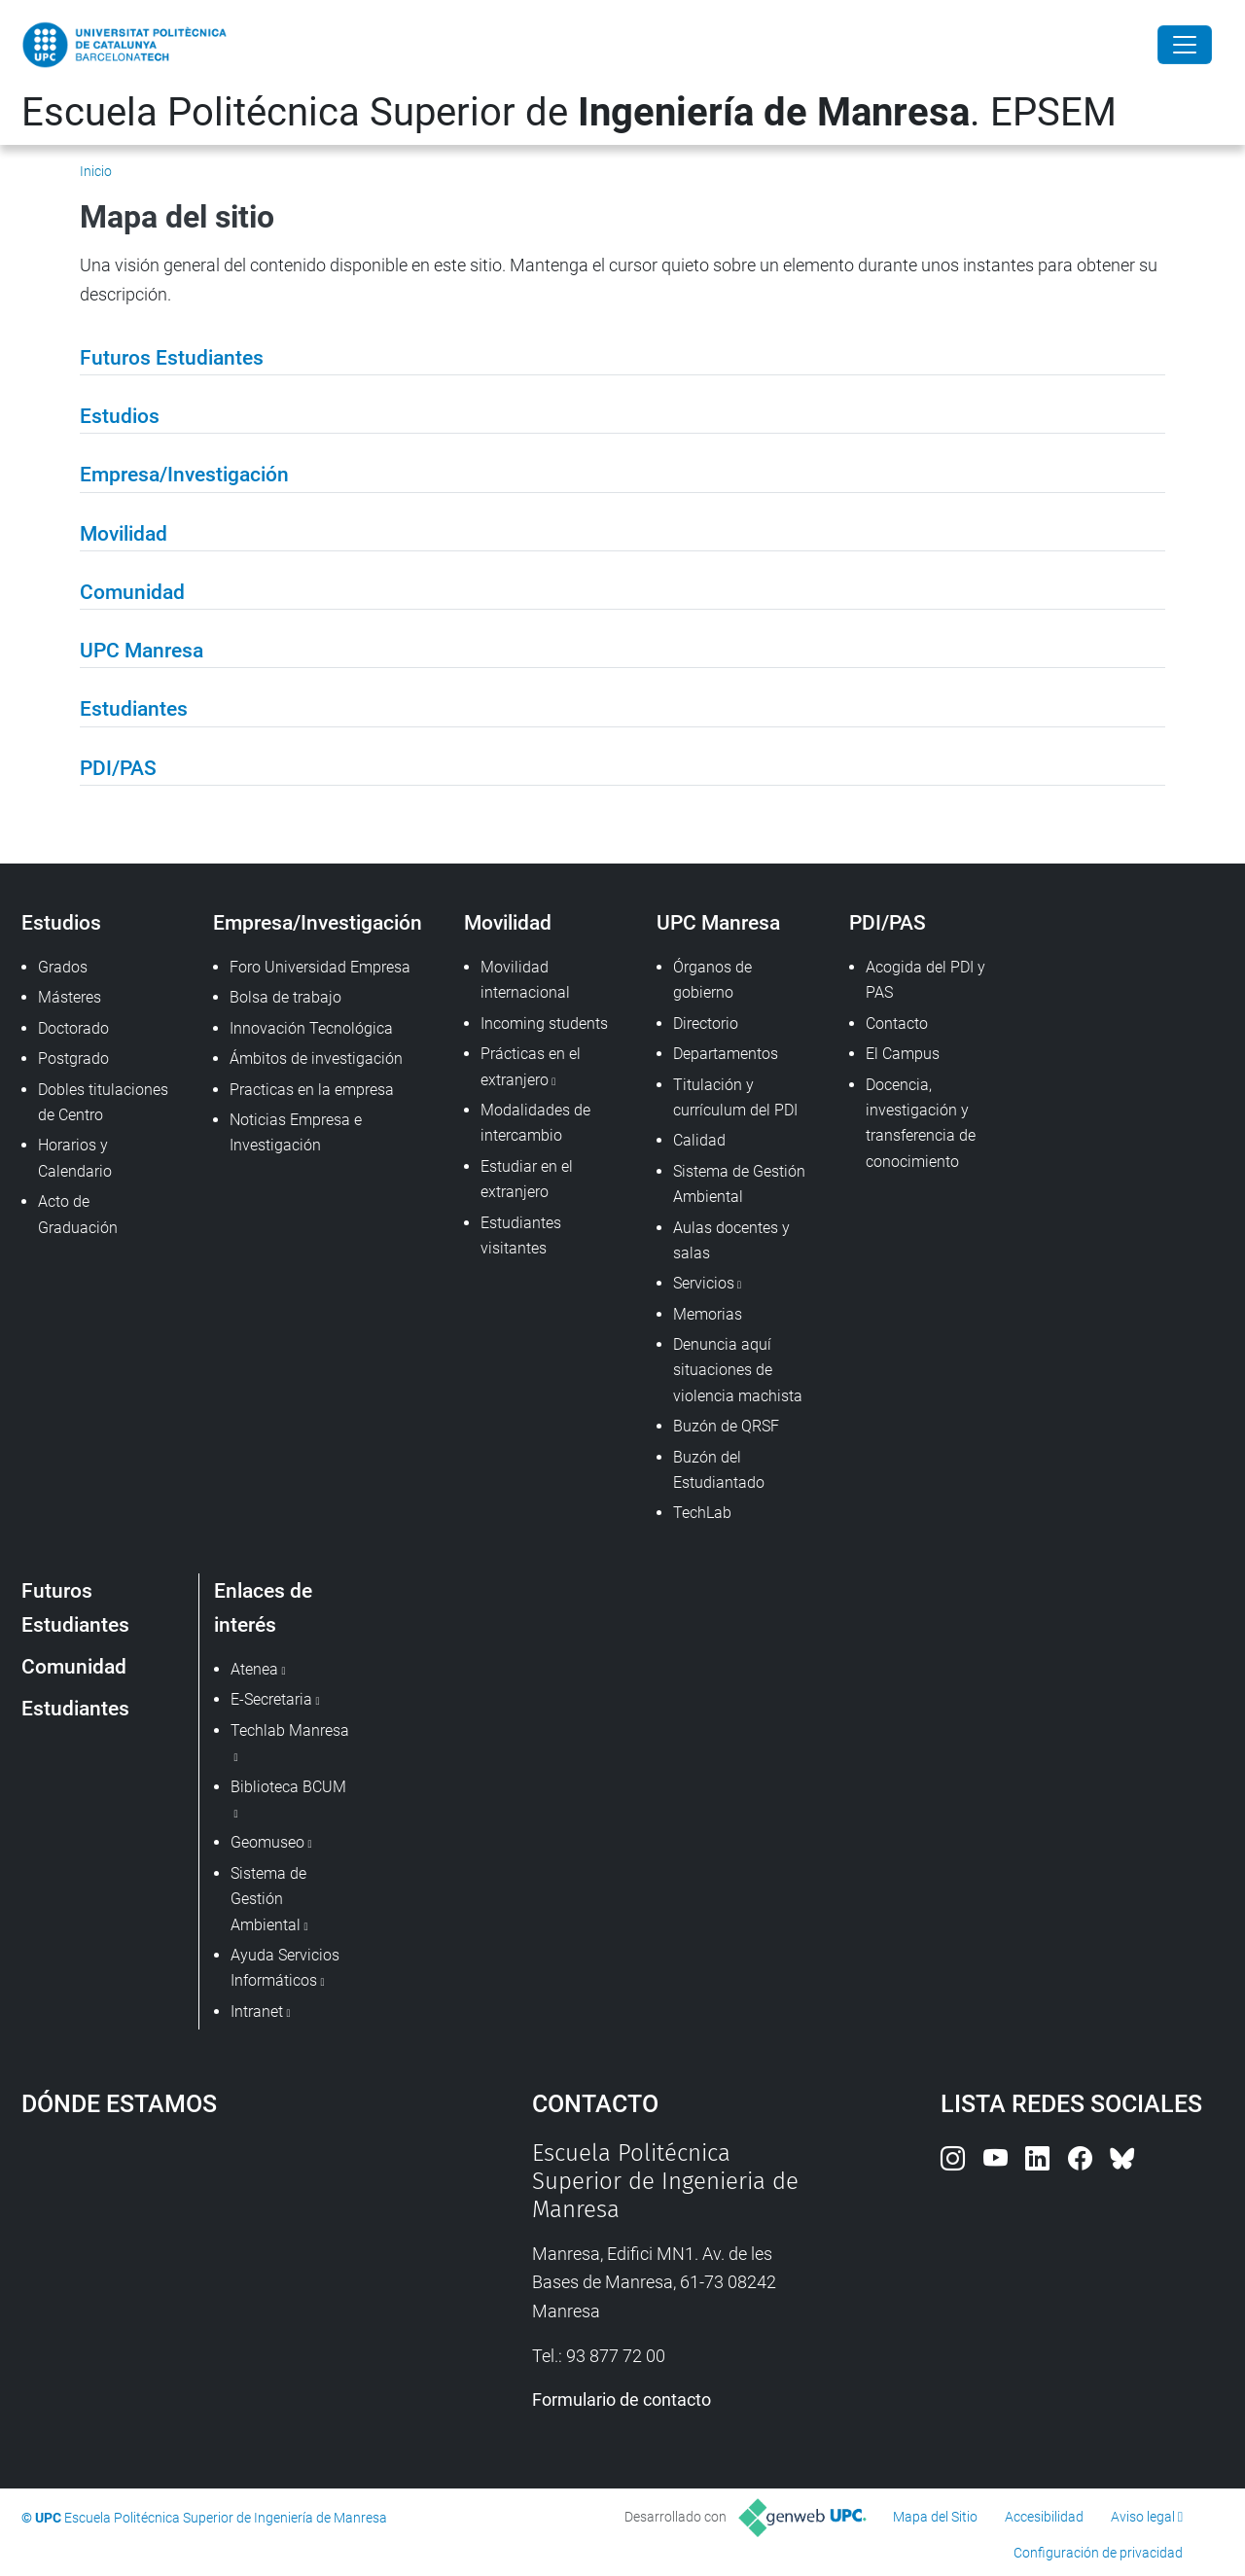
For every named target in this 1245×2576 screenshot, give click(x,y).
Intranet (257, 2011)
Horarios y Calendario (75, 1158)
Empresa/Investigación (317, 922)
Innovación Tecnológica (311, 1028)
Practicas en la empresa (312, 1089)
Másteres (69, 997)
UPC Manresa (718, 922)
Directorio (705, 1023)
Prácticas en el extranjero (530, 1066)
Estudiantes (75, 1708)
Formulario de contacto (621, 2399)
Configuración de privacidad (1098, 2552)
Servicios (703, 1283)
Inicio (96, 171)
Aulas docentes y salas (731, 1240)
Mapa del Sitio (935, 2516)
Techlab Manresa (290, 1730)
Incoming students (544, 1023)
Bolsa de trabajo (285, 997)
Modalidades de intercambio (535, 1123)
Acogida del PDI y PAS (925, 980)
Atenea (254, 1669)
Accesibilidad (1044, 2516)
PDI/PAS (887, 922)
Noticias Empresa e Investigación (296, 1132)
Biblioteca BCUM (288, 1787)
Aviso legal (1143, 2516)
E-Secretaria (271, 1699)
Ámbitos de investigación (316, 1058)
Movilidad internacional (525, 980)
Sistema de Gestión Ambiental (739, 1184)
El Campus (903, 1053)
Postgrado (73, 1058)
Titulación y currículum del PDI (735, 1097)
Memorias (707, 1314)
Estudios (61, 922)
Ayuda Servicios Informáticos (285, 1968)
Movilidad (507, 922)
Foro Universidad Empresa (320, 967)
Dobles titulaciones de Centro (103, 1102)
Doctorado (73, 1028)
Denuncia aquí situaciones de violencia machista (737, 1370)
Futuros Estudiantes (75, 1607)
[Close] (1184, 44)
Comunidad (73, 1666)
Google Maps (214, 2285)
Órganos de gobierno (712, 980)
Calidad (699, 1140)
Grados (63, 967)
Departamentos (725, 1053)
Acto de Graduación (78, 1214)
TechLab (702, 1512)
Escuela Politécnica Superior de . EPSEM (569, 112)
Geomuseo (267, 1842)
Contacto (897, 1023)
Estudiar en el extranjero (526, 1179)
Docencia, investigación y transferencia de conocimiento (921, 1123)
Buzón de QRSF (726, 1426)
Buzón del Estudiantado (719, 1470)
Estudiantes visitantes (520, 1235)
